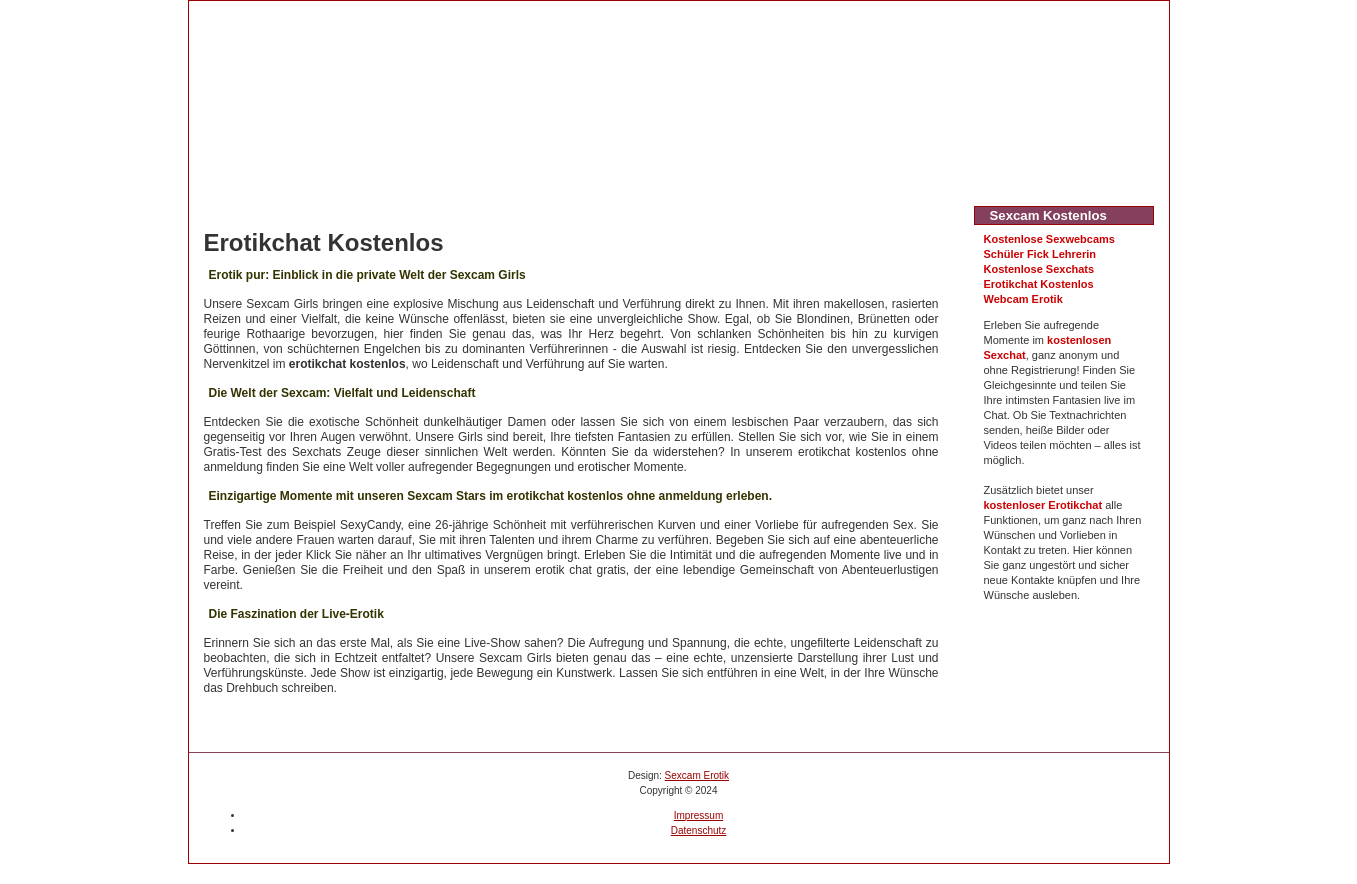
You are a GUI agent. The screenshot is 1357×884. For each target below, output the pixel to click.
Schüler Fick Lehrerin (1040, 254)
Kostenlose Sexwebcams (1049, 239)
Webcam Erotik (1023, 299)
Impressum (698, 815)
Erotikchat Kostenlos (1039, 284)
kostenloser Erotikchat (1043, 505)
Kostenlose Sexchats (1039, 269)
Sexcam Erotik (697, 775)
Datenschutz (699, 830)
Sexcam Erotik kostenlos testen (413, 22)
